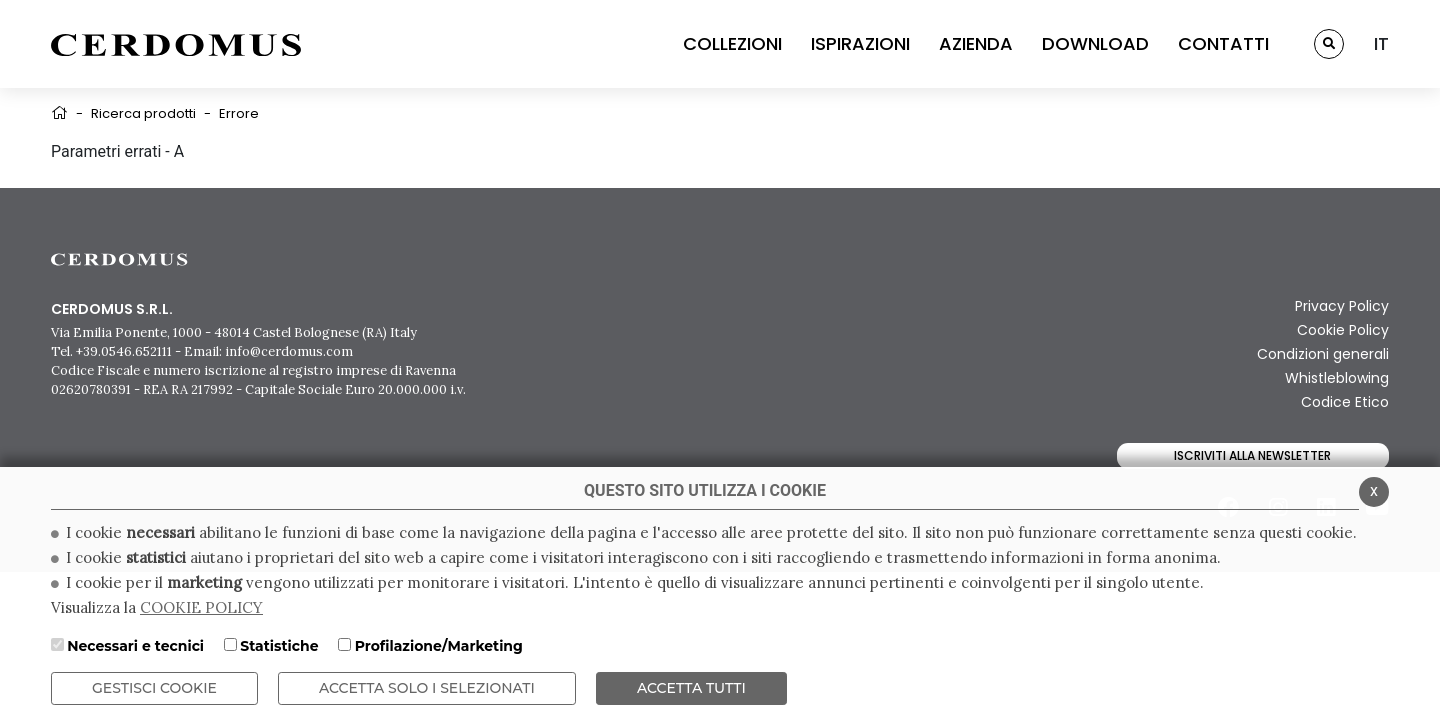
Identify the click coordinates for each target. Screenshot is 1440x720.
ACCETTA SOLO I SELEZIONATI (427, 688)
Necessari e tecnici (135, 646)
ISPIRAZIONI (860, 43)
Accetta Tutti (691, 688)
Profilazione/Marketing (439, 646)
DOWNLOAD (1095, 43)
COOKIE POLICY (201, 607)
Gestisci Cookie (154, 688)
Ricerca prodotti (143, 113)
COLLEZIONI (732, 43)
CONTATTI (1223, 43)
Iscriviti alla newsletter (1252, 455)
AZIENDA (976, 43)
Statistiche (279, 646)
